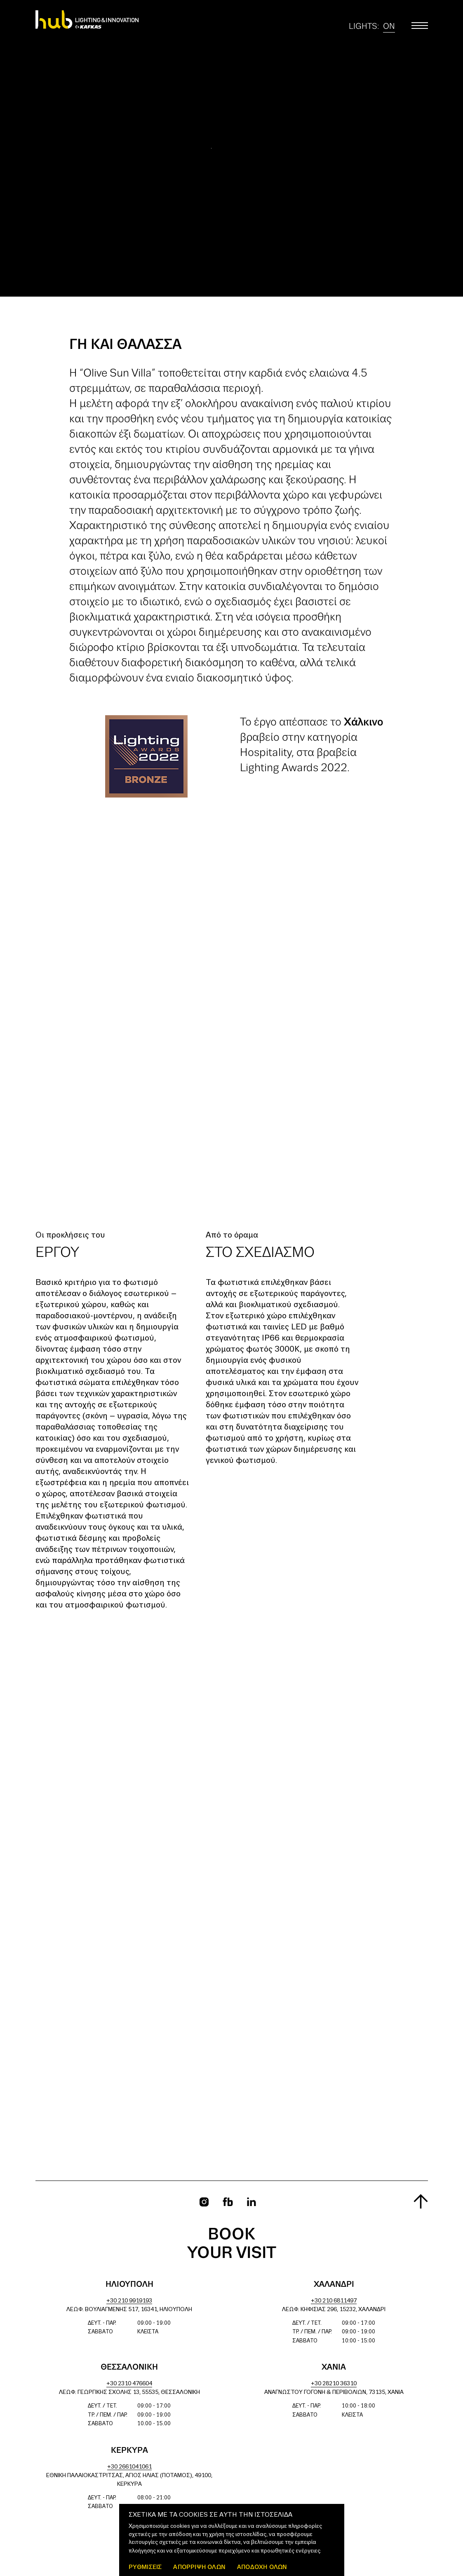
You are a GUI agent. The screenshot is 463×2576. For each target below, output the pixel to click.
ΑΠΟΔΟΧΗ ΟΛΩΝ (262, 2566)
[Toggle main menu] (419, 25)
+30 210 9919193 (129, 2301)
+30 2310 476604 (129, 2383)
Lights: (372, 26)
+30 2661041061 (129, 2467)
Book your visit (231, 2244)
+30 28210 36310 (334, 2383)
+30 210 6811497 (334, 2301)
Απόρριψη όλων (199, 2566)
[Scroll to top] (421, 2201)
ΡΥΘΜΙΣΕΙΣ (145, 2566)
